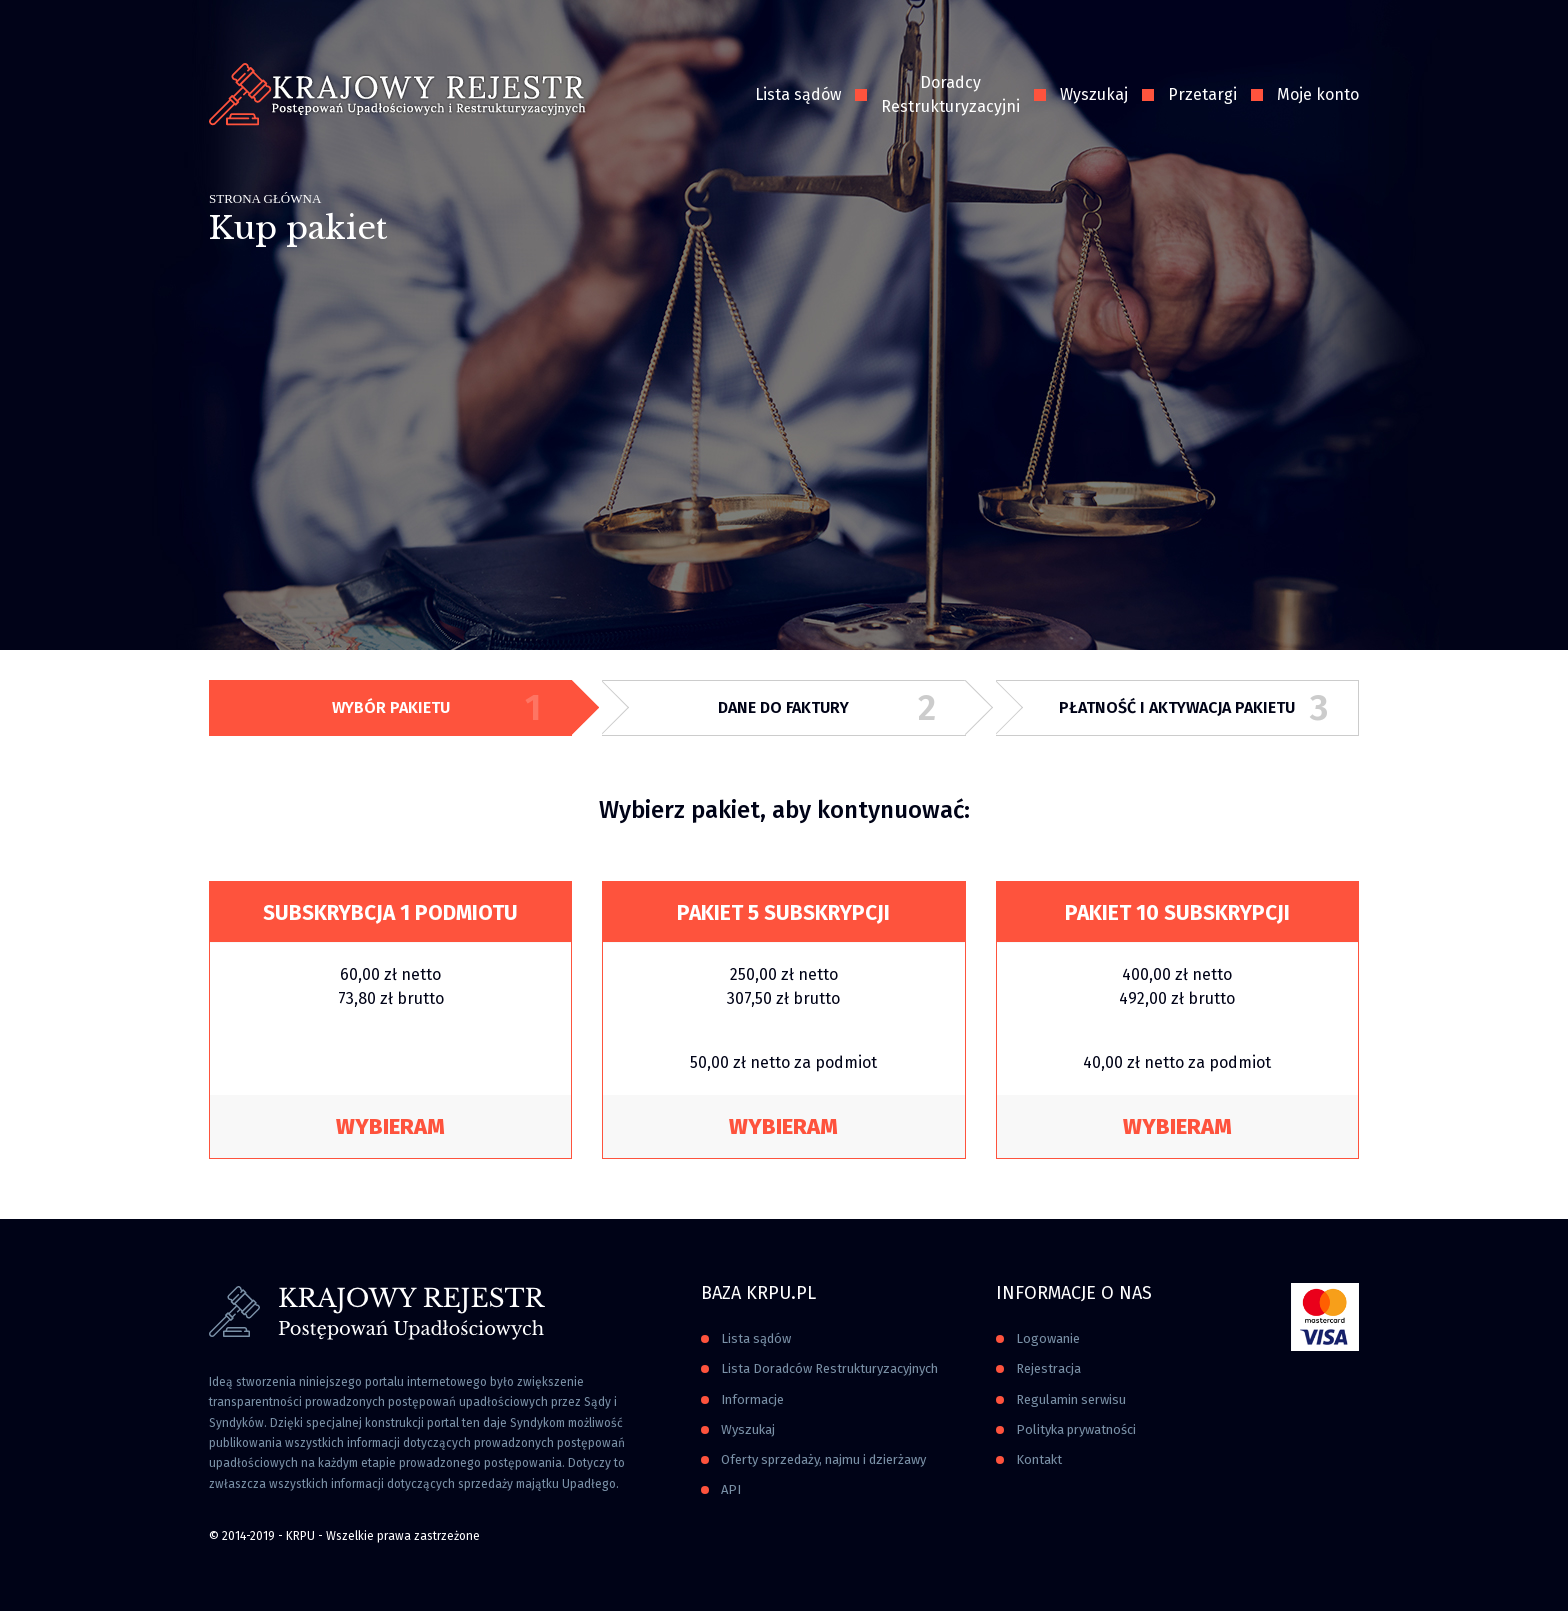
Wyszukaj (1094, 94)
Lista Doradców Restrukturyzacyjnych (829, 1368)
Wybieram (390, 1126)
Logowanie (1048, 1338)
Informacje (752, 1399)
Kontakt (1039, 1459)
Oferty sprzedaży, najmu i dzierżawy (823, 1459)
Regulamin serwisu (1071, 1399)
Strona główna (265, 198)
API (731, 1489)
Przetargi (1202, 94)
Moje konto (1318, 94)
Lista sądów (798, 94)
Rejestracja (1048, 1368)
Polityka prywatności (1076, 1429)
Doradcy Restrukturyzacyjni (950, 94)
